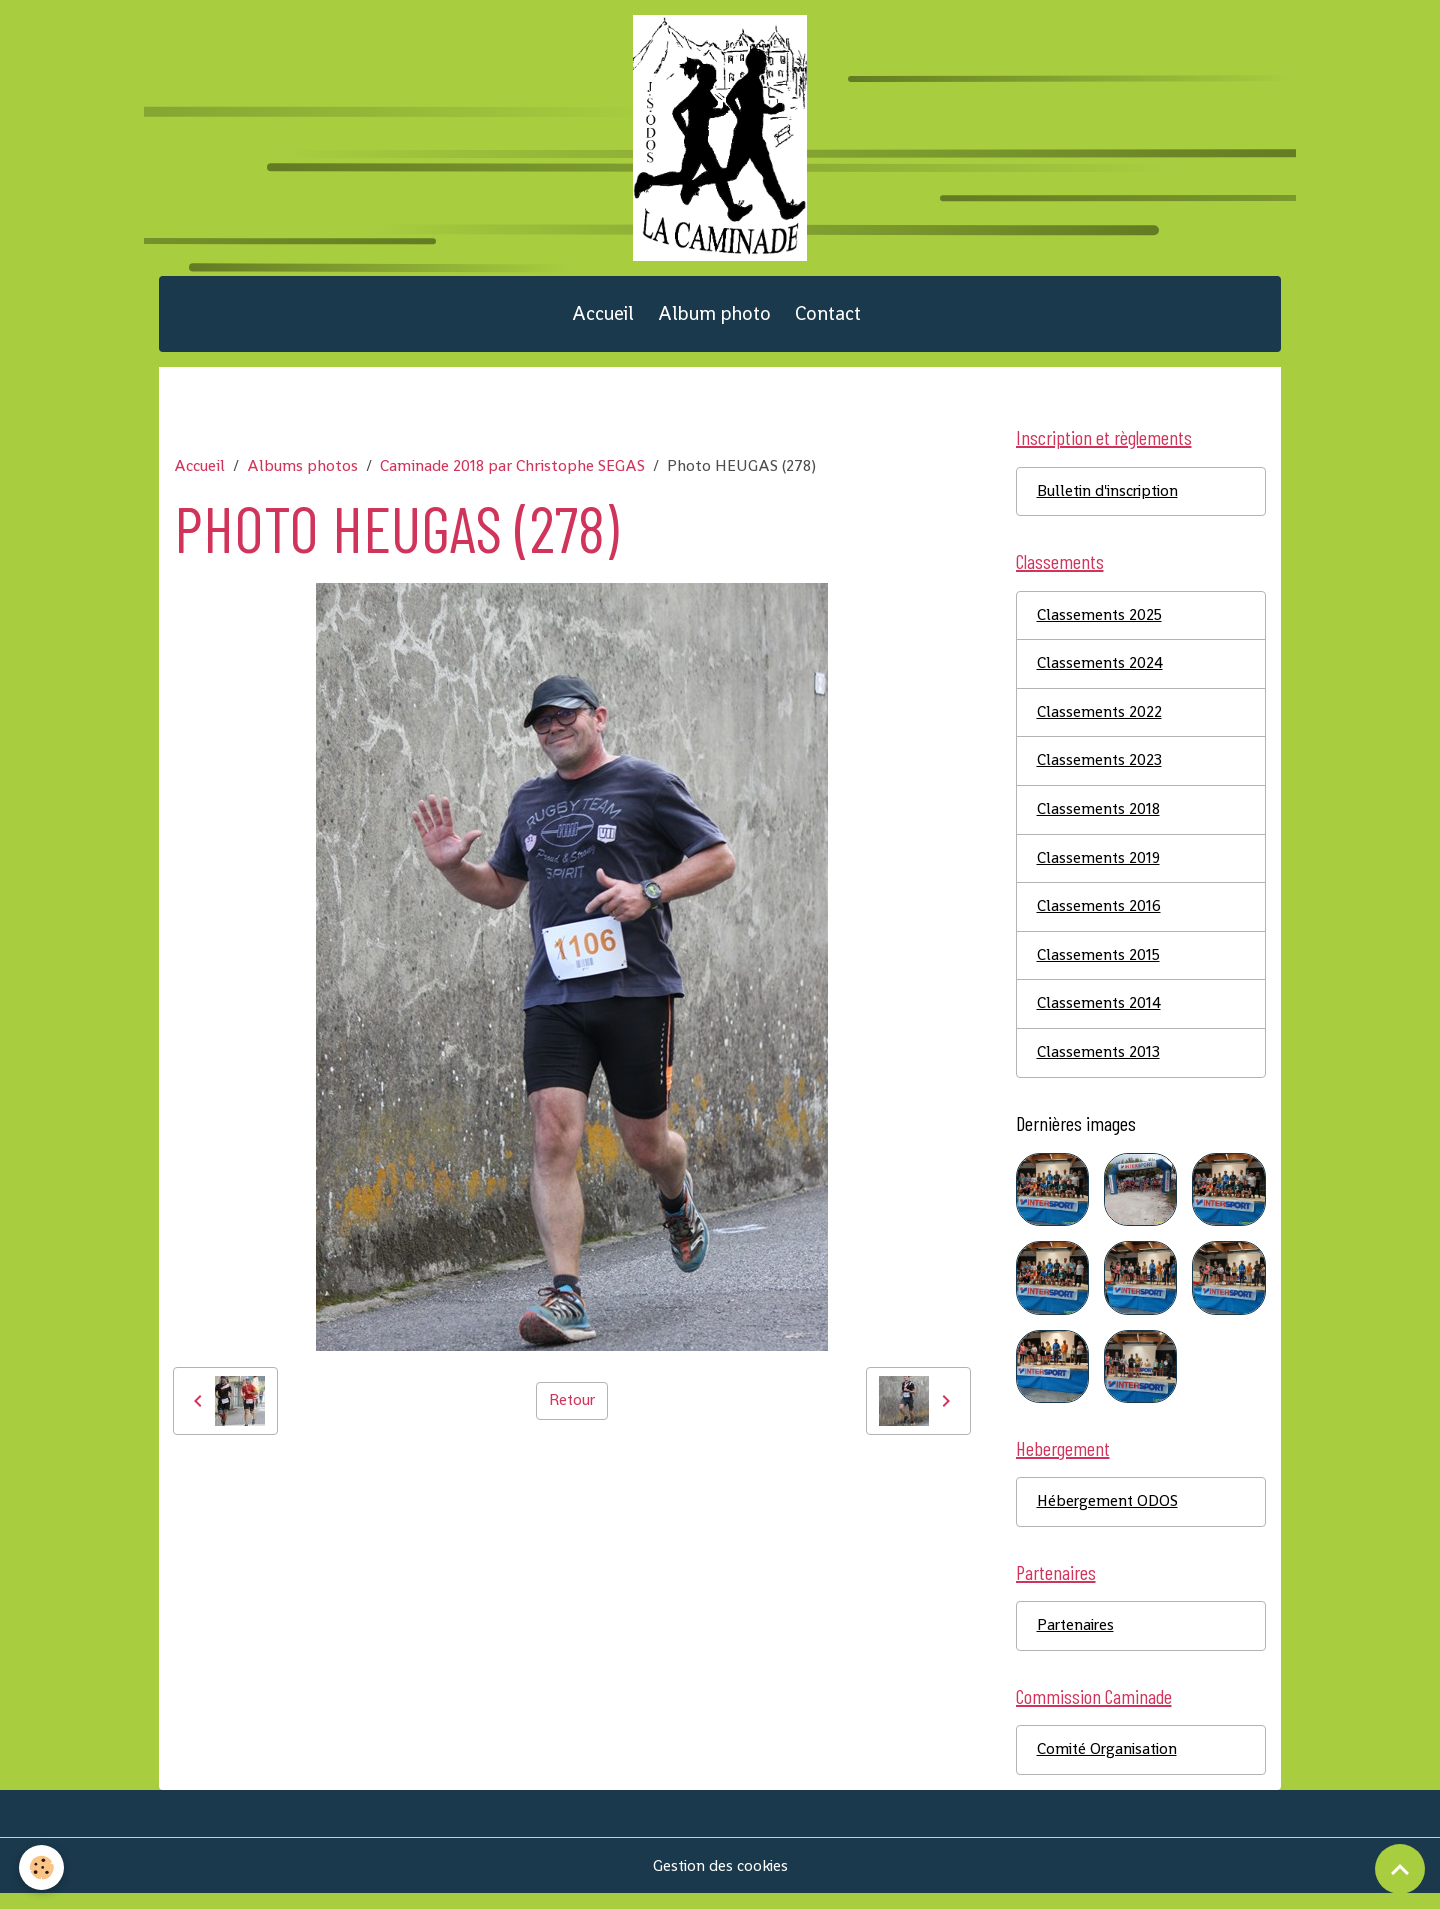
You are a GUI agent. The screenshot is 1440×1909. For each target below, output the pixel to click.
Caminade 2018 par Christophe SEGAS (512, 472)
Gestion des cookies (720, 1880)
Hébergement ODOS (1109, 1514)
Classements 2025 (1100, 623)
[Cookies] (42, 1867)
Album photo (714, 319)
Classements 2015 (1099, 966)
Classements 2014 (1099, 1015)
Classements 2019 (1099, 868)
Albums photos (302, 472)
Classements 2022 (1100, 721)
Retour (572, 1407)
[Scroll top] (1400, 1869)
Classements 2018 (1099, 819)
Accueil (603, 319)
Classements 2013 (1099, 1064)
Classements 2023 (1100, 770)
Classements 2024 (1100, 672)
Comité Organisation (1110, 1764)
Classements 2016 (1099, 917)
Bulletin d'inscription (1111, 498)
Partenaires (1077, 1639)
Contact (828, 319)
